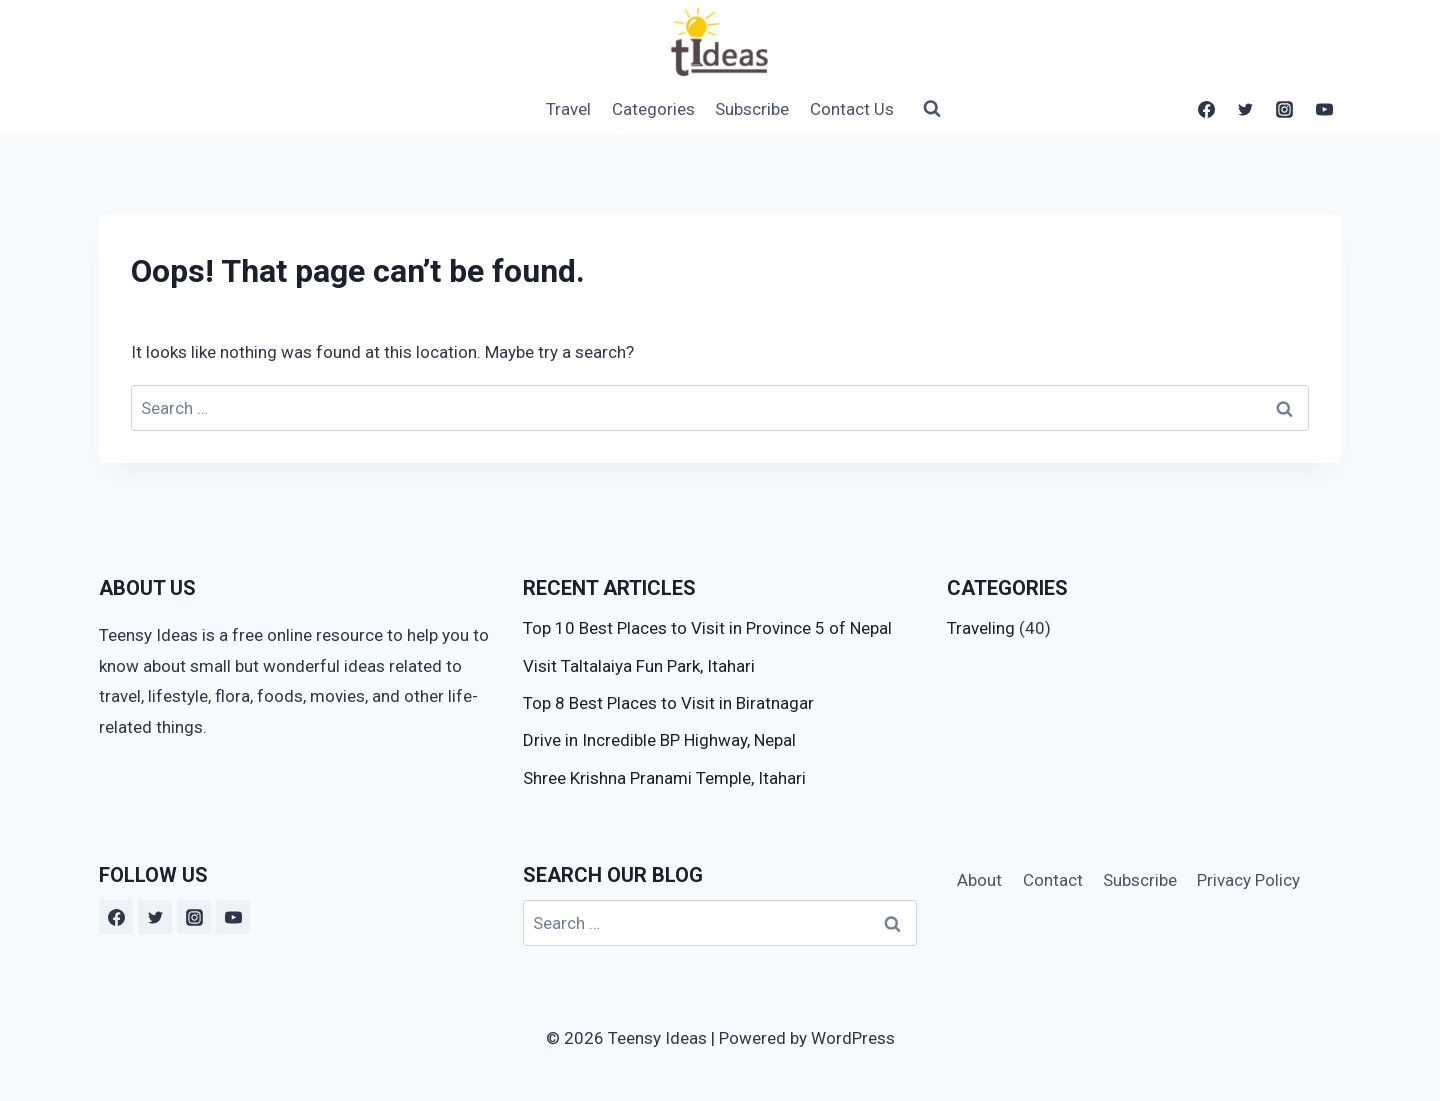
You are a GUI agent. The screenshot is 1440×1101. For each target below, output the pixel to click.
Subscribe (752, 109)
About (979, 880)
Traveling (981, 628)
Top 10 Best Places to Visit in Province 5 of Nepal (707, 628)
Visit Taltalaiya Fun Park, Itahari (639, 666)
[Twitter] (1246, 109)
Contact (1053, 880)
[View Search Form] (922, 109)
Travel (568, 109)
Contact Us (852, 109)
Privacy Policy (1248, 880)
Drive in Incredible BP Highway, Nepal (659, 740)
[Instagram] (1285, 109)
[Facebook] (1207, 109)
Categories (653, 109)
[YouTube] (1324, 109)
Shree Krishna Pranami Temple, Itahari (664, 778)
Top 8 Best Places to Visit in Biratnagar (668, 703)
